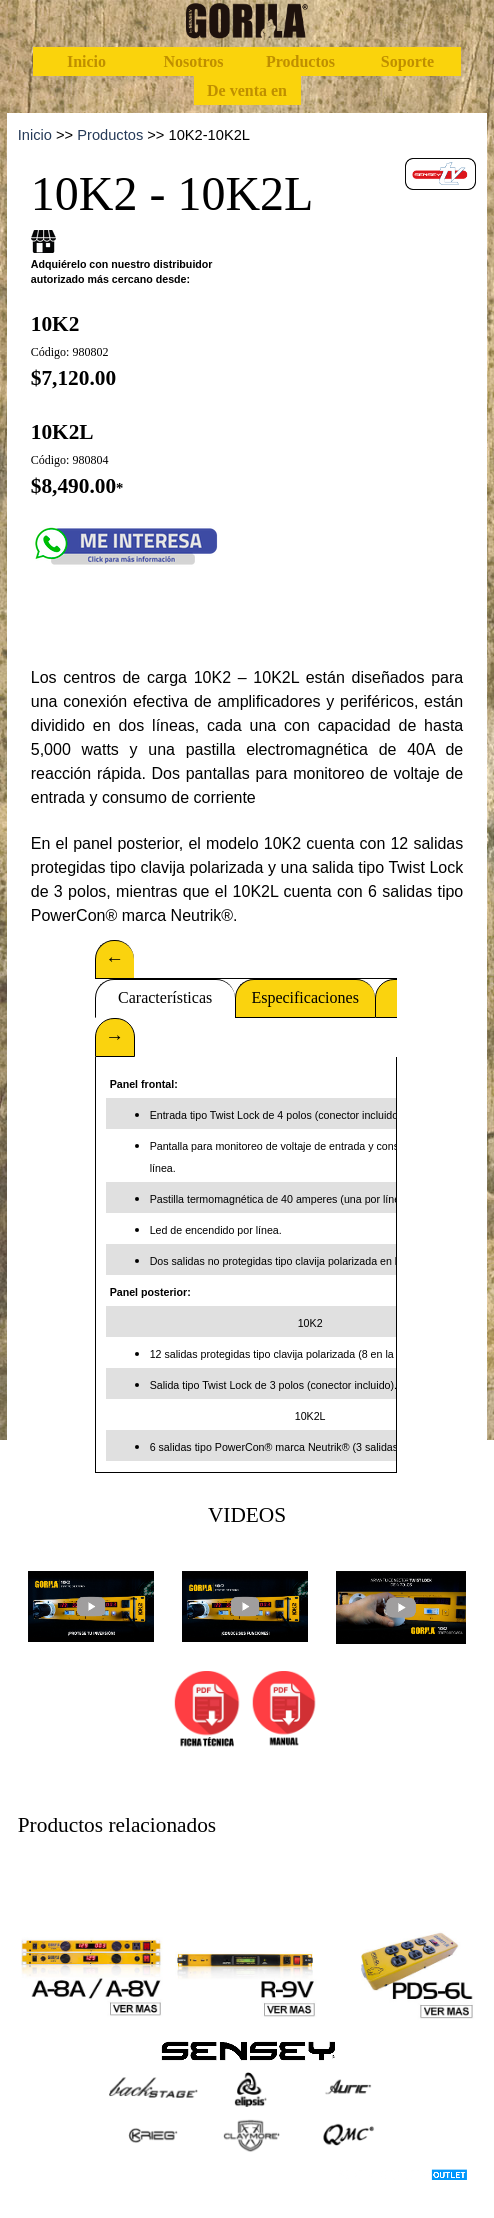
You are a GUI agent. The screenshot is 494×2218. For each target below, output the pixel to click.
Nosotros (193, 61)
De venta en (247, 90)
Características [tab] (165, 997)
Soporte (407, 61)
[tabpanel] (247, 135)
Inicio (86, 61)
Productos (300, 61)
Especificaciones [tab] (305, 997)
